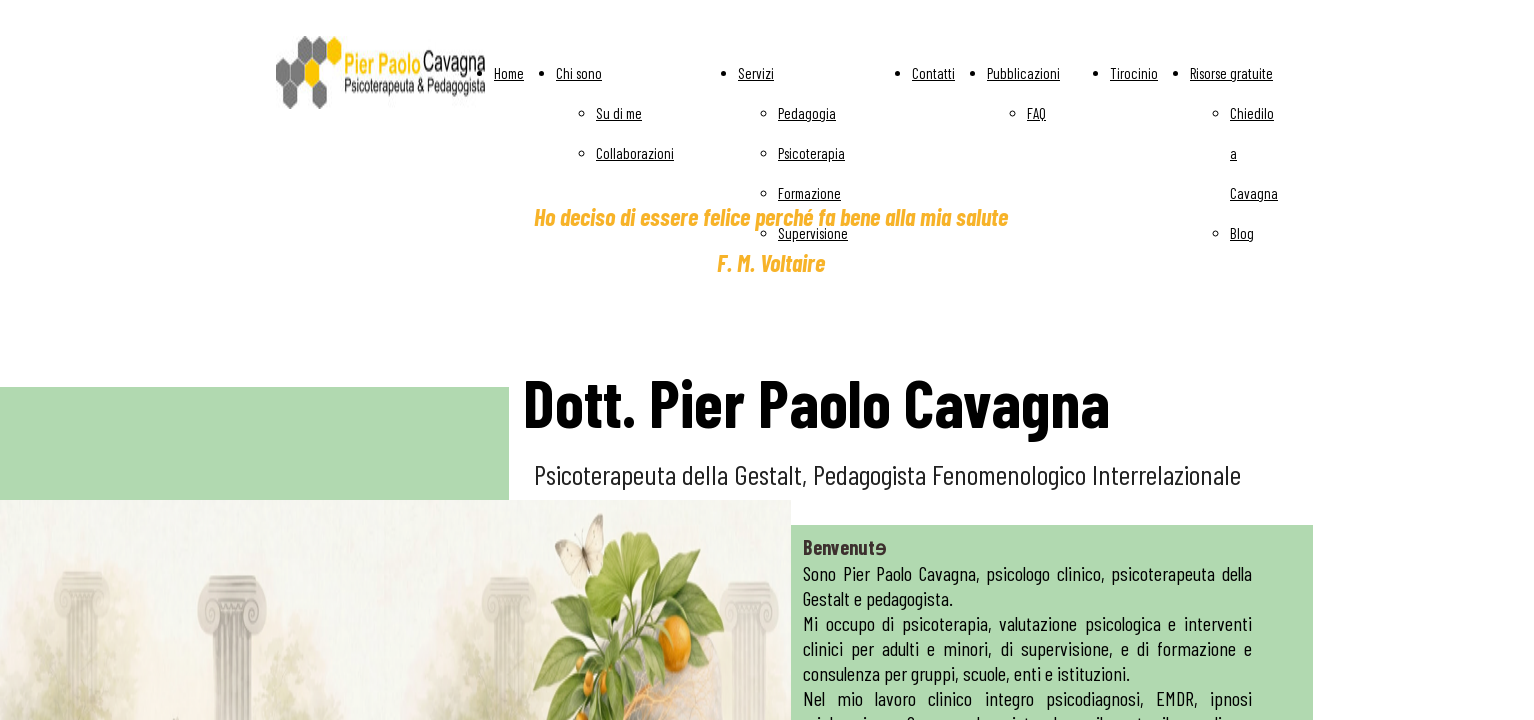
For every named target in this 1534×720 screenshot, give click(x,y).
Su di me (619, 113)
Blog (1242, 233)
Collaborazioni (635, 153)
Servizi (756, 73)
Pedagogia (807, 113)
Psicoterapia (811, 153)
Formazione (809, 193)
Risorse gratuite (1231, 73)
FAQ (1036, 113)
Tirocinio (1134, 73)
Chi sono (579, 73)
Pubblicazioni (1023, 73)
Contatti (933, 73)
